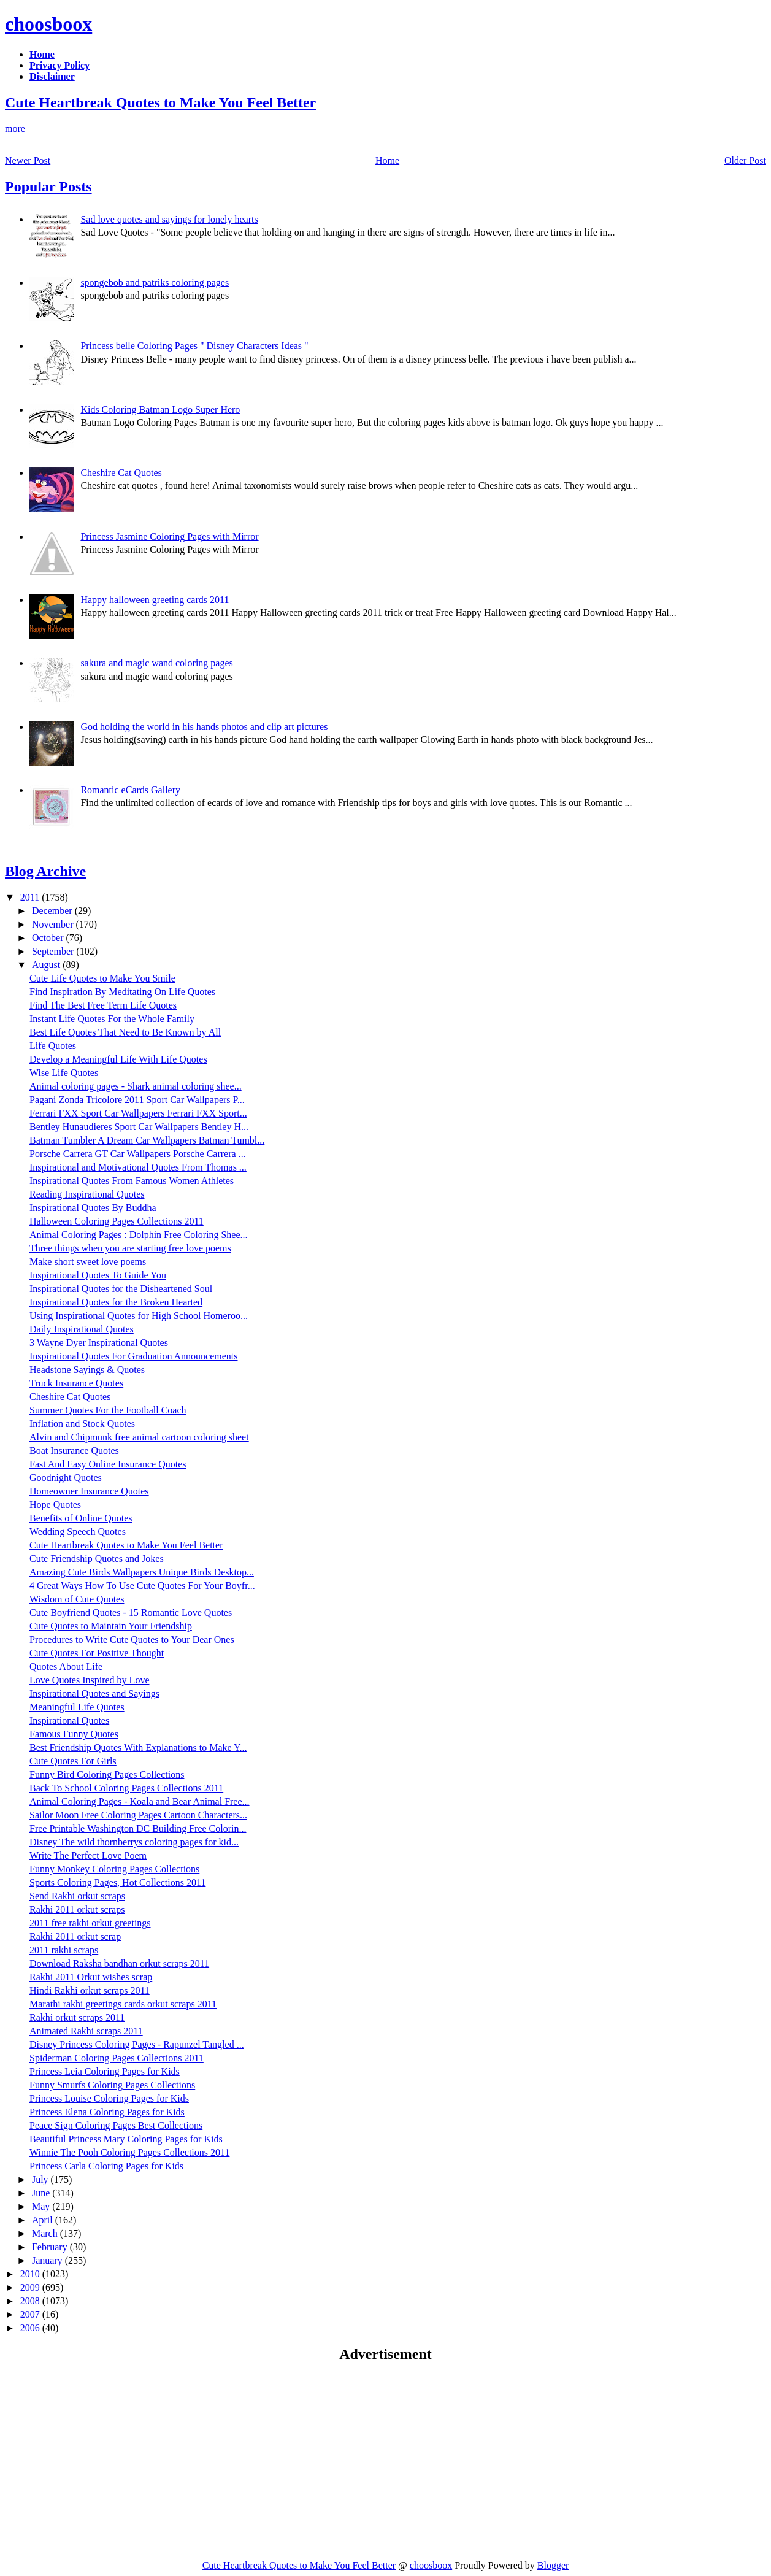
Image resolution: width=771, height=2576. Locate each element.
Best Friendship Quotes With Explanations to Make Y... (138, 1747)
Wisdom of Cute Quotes (76, 1599)
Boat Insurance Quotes (74, 1450)
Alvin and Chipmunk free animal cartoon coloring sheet (139, 1437)
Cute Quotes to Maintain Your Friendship (110, 1626)
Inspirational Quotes (69, 1720)
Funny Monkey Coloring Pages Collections (114, 1869)
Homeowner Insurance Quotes (89, 1491)
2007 (31, 2314)
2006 (31, 2328)
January (48, 2260)
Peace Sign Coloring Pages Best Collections (115, 2125)
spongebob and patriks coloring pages (154, 282)
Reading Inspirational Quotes (87, 1194)
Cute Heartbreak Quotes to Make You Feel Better (160, 102)
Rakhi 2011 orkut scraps (77, 1909)
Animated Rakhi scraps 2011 (86, 2031)
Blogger (553, 2565)
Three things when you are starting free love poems (130, 1248)
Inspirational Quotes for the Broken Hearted (115, 1302)
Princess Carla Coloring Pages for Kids (106, 2166)
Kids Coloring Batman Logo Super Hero (160, 409)
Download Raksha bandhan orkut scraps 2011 (119, 1963)
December (53, 910)
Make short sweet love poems (87, 1261)
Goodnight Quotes (65, 1477)
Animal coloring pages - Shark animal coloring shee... (135, 1086)
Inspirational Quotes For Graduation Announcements (133, 1356)
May (42, 2206)
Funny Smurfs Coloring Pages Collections (112, 2085)
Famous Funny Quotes (73, 1734)
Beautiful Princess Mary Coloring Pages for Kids (126, 2139)
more (15, 128)
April (43, 2220)
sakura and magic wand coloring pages (156, 663)
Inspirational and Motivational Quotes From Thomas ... (138, 1167)
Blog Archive (45, 871)
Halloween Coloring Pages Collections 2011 (116, 1221)
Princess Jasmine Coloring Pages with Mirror (169, 536)
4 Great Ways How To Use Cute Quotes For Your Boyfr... (142, 1585)
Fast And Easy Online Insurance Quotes (107, 1464)
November (54, 924)
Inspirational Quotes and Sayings (94, 1693)
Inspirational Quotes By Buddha (92, 1207)
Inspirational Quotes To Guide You (97, 1275)
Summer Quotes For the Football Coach (107, 1410)
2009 (31, 2287)
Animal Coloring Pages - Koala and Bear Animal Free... (139, 1801)
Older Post (745, 160)
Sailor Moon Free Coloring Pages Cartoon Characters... (138, 1815)
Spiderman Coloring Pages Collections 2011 (116, 2058)
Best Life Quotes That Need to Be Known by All (125, 1032)
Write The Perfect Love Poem (88, 1855)
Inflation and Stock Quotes (82, 1423)
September (54, 951)
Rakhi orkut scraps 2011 (77, 2017)
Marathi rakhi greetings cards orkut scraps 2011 (123, 2004)
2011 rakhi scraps (63, 1950)
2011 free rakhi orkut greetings (90, 1923)
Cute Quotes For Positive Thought (96, 1653)
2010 (31, 2274)
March (46, 2233)
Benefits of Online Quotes (80, 1518)
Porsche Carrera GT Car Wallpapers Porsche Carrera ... (137, 1153)
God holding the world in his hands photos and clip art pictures (204, 726)
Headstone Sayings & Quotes (87, 1369)
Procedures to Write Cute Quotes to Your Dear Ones (131, 1639)
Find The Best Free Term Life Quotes (103, 1005)
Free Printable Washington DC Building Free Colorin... (138, 1828)
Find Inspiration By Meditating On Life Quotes (122, 991)
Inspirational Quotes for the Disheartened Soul (120, 1288)
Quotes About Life (65, 1666)
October (49, 937)
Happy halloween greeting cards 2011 (154, 599)
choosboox (48, 24)
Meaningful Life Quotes (77, 1707)
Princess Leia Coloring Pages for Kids (104, 2071)
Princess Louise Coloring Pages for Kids (109, 2098)
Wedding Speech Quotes (77, 1531)
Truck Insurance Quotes (76, 1383)
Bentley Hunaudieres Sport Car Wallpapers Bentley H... (138, 1126)
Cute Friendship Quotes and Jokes (96, 1558)
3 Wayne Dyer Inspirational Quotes (98, 1342)
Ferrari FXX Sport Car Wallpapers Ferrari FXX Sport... (138, 1113)
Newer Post (27, 160)
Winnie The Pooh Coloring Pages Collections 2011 (129, 2152)
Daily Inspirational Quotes (81, 1329)
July (41, 2179)
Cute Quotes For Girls (73, 1761)
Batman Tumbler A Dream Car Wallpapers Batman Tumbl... (146, 1140)
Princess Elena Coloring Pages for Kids (107, 2112)
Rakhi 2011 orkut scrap (75, 1936)
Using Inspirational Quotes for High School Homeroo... (138, 1315)
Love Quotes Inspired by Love (89, 1680)
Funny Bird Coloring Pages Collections (106, 1774)
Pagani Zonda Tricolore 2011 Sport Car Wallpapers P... (137, 1099)
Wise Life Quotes (63, 1072)
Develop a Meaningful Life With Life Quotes (118, 1059)
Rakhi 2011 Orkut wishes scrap (90, 1977)
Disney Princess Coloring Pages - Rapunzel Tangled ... (136, 2044)
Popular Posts (48, 186)
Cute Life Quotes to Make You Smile (102, 978)
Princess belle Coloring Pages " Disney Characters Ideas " (194, 345)
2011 (31, 897)
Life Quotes (52, 1045)
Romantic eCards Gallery (130, 790)
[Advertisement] (108, 2461)
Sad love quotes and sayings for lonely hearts (169, 219)
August (47, 964)
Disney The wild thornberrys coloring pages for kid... (134, 1842)
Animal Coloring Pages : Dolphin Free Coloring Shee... (138, 1234)
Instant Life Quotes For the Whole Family (111, 1018)
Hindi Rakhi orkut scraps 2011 (89, 1990)
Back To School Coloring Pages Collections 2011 (126, 1788)
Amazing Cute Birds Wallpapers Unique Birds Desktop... (141, 1572)
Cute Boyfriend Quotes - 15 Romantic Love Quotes (130, 1612)
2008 (31, 2301)
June (42, 2193)
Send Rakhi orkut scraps (77, 1896)
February (51, 2247)
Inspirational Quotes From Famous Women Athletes (131, 1180)
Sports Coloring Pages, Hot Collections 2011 (117, 1882)
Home (387, 160)
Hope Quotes (55, 1504)
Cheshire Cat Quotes (120, 472)
